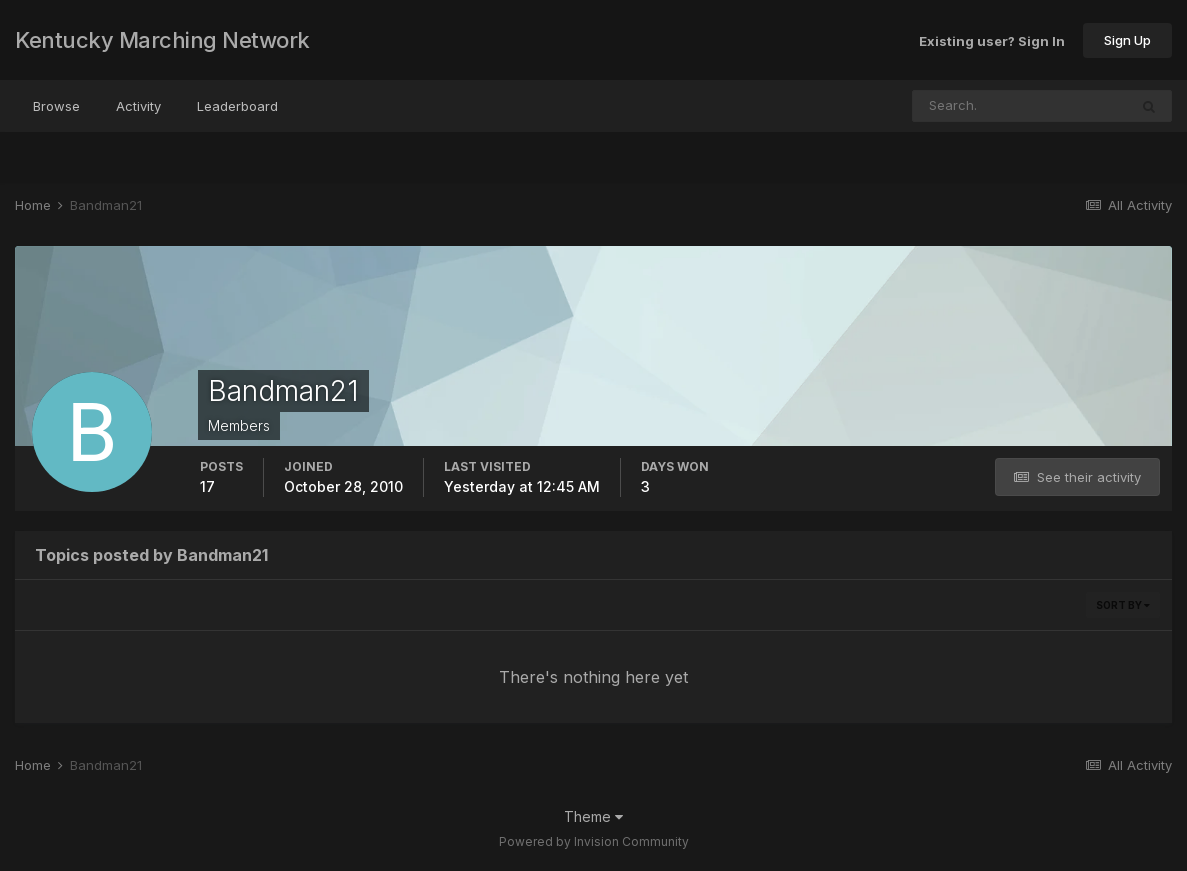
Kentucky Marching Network (162, 40)
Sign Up (1127, 40)
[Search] (955, 106)
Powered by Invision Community (594, 841)
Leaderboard (237, 106)
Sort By (1123, 605)
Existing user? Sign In (992, 40)
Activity (138, 106)
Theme (593, 816)
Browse (56, 106)
